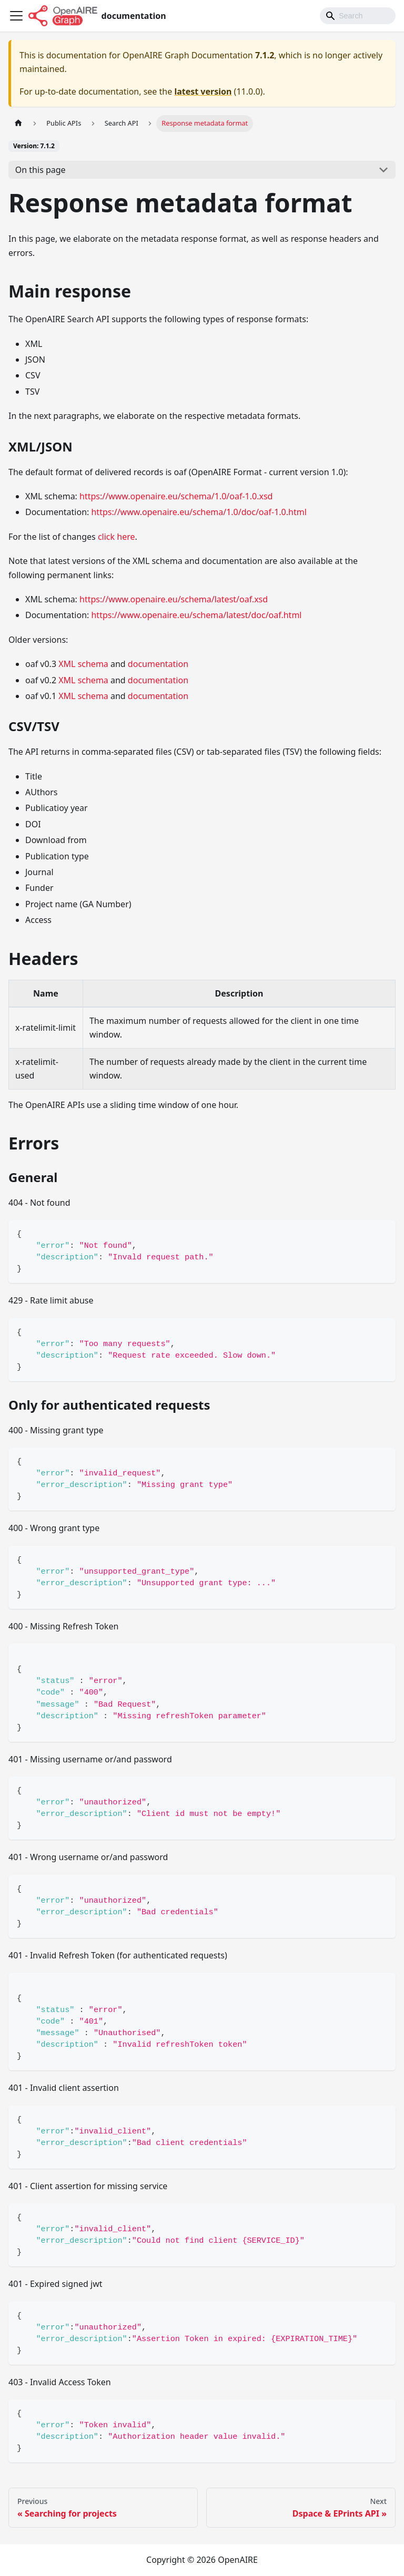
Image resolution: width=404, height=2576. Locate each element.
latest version (202, 91)
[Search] (358, 15)
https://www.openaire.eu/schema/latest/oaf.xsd (173, 599)
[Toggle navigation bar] (16, 16)
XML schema (83, 664)
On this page (40, 170)
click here (116, 536)
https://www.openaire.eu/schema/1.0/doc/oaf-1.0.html (198, 512)
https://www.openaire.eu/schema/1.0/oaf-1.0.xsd (175, 496)
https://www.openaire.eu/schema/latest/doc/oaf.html (196, 615)
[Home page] (18, 123)
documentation (158, 664)
